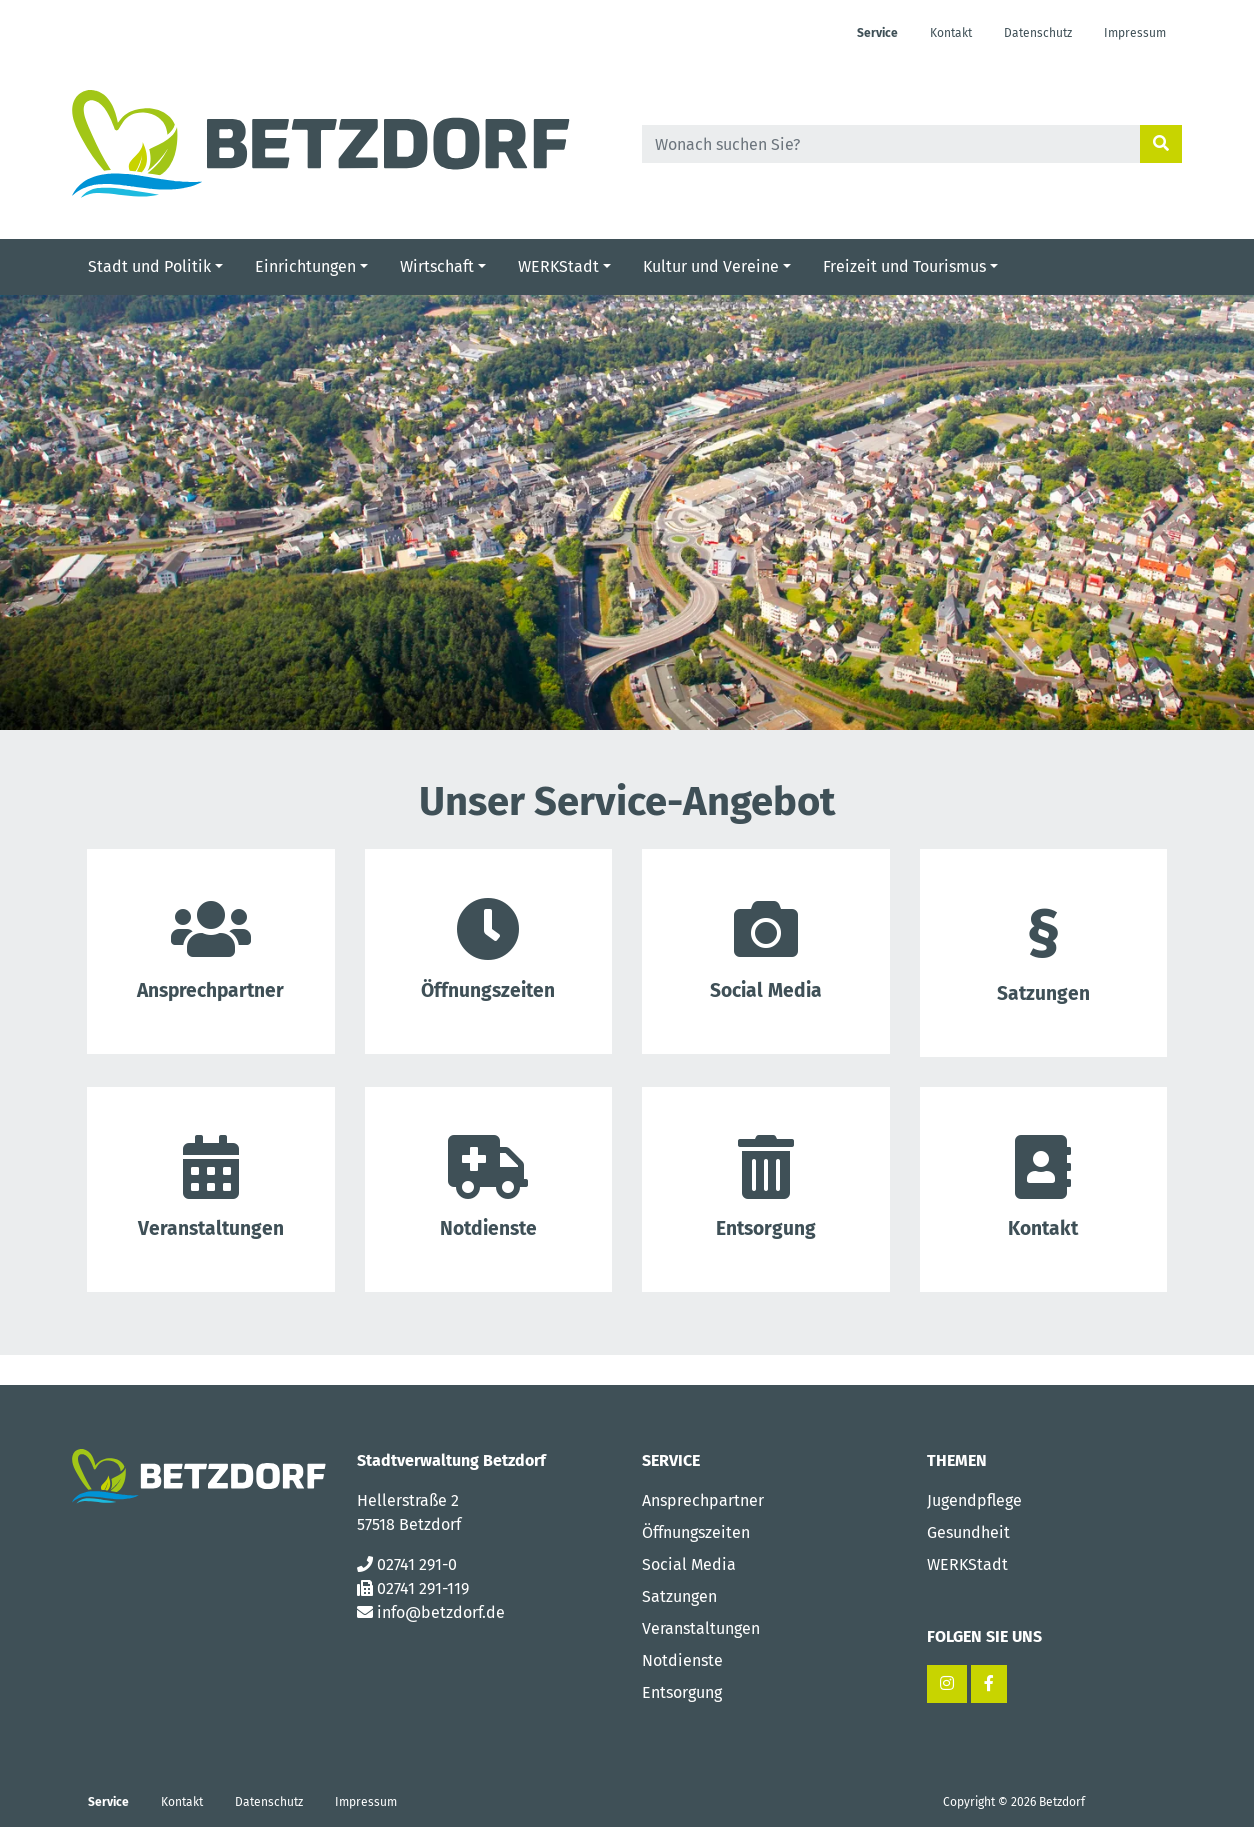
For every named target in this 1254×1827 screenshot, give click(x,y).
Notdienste (489, 1187)
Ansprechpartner (703, 1500)
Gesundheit (968, 1532)
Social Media (766, 949)
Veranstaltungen (701, 1628)
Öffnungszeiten (696, 1532)
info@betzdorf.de (441, 1612)
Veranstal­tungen (211, 1187)
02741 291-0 (417, 1564)
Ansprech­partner (211, 949)
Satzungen (1044, 951)
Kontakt (1044, 1187)
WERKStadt (967, 1564)
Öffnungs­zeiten (489, 949)
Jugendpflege (974, 1500)
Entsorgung (766, 1187)
